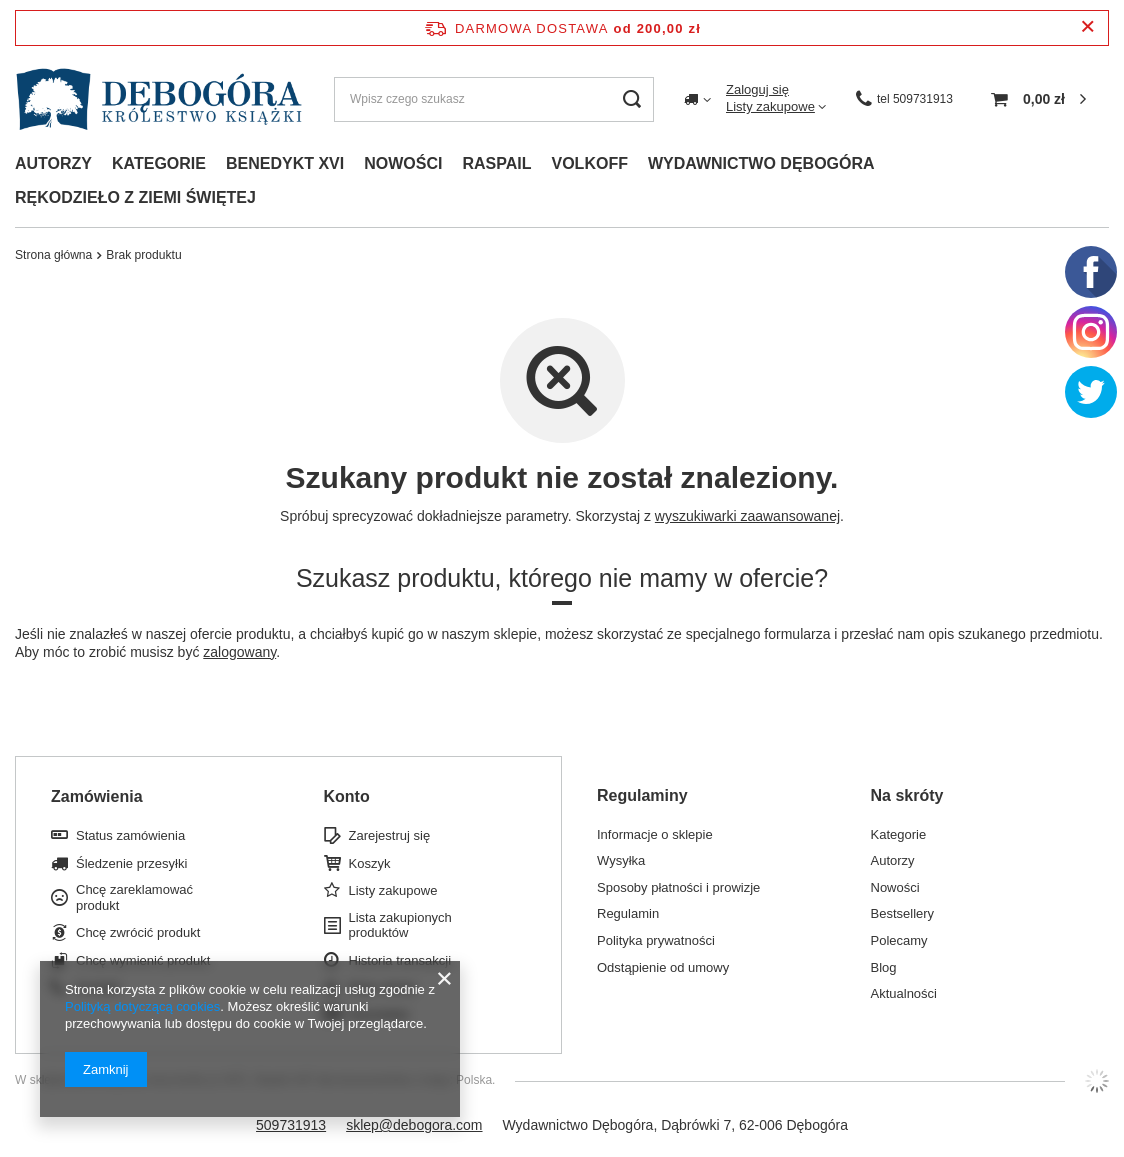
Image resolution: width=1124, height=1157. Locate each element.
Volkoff (590, 163)
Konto (347, 796)
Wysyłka (621, 860)
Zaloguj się (757, 89)
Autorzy (53, 163)
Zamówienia (97, 796)
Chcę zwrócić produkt (138, 932)
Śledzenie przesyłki (131, 863)
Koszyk (370, 863)
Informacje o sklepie (655, 834)
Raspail (496, 163)
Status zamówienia (130, 835)
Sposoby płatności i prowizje (678, 887)
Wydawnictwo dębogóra (761, 163)
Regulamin (628, 913)
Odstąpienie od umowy (663, 967)
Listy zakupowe (770, 106)
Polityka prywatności (656, 940)
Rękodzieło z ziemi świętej (135, 197)
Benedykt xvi (285, 163)
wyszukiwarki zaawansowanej (747, 516)
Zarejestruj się (390, 835)
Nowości (403, 163)
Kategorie (159, 163)
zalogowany (239, 652)
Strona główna (53, 255)
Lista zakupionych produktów (400, 925)
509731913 (291, 1125)
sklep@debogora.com (414, 1125)
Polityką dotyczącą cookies (142, 1006)
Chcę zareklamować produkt (134, 897)
